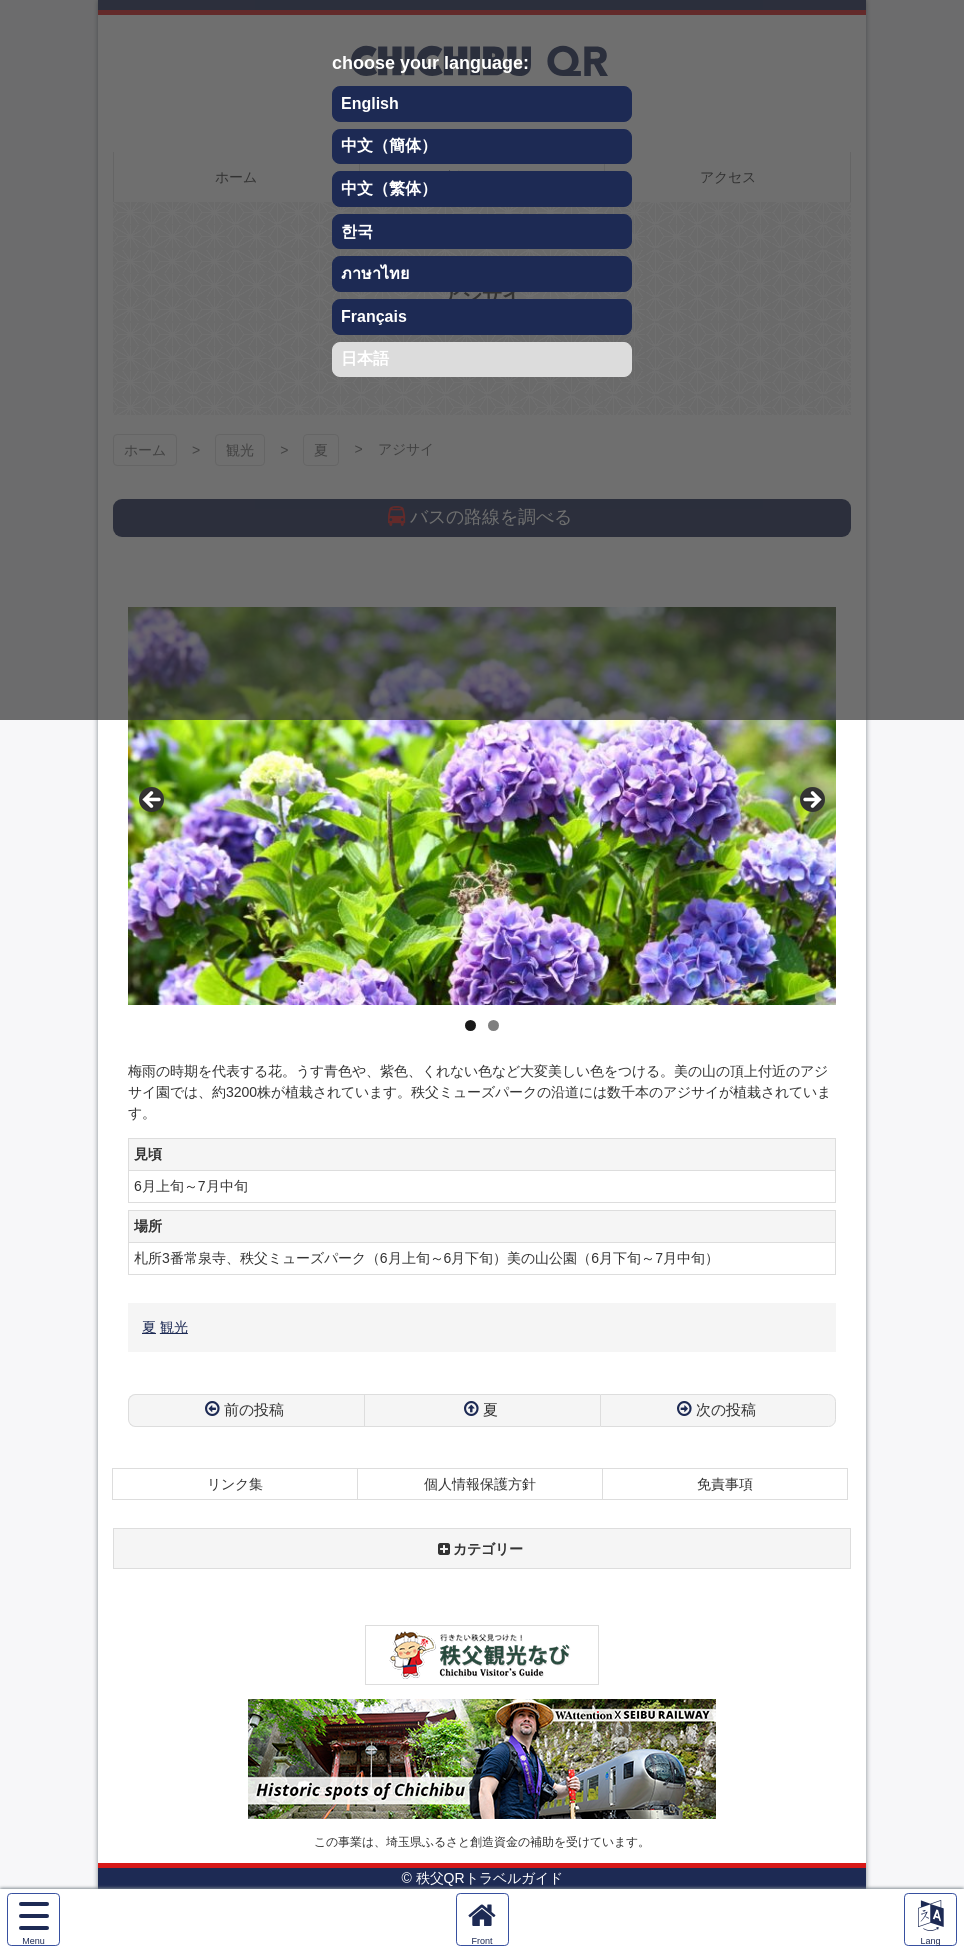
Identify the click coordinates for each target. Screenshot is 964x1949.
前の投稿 (254, 1409)
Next (811, 801)
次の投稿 (726, 1409)
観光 (174, 1327)
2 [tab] (493, 1025)
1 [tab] (470, 1025)
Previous (153, 801)
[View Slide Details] (482, 806)
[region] (482, 806)
